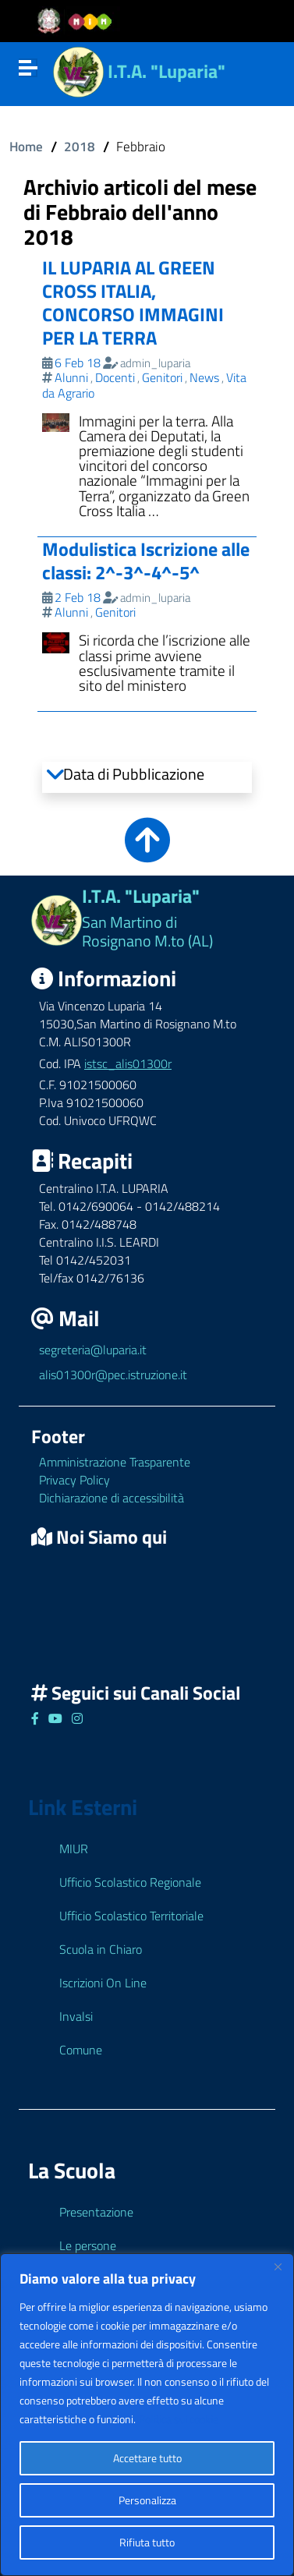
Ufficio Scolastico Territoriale (131, 1915)
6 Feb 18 (78, 362)
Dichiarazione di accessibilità (111, 1497)
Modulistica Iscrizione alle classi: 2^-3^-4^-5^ (146, 560)
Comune (80, 2049)
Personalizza (147, 2500)
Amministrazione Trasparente (114, 1462)
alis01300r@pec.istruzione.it (113, 1374)
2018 (79, 146)
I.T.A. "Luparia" (166, 71)
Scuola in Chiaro (100, 1949)
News (204, 377)
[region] (147, 2414)
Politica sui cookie (178, 2419)
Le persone (87, 2245)
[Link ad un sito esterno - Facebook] (35, 1718)
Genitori (162, 377)
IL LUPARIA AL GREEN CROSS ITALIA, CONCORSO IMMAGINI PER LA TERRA (133, 302)
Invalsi (76, 2016)
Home (26, 146)
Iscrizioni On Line (103, 1982)
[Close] (277, 2266)
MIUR (73, 1848)
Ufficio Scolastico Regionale (130, 1882)
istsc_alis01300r (128, 1063)
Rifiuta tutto (147, 2542)
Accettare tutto (147, 2458)
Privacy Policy (74, 1479)
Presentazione (96, 2212)
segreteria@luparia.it (93, 1349)
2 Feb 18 (78, 597)
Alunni (71, 377)
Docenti (115, 377)
